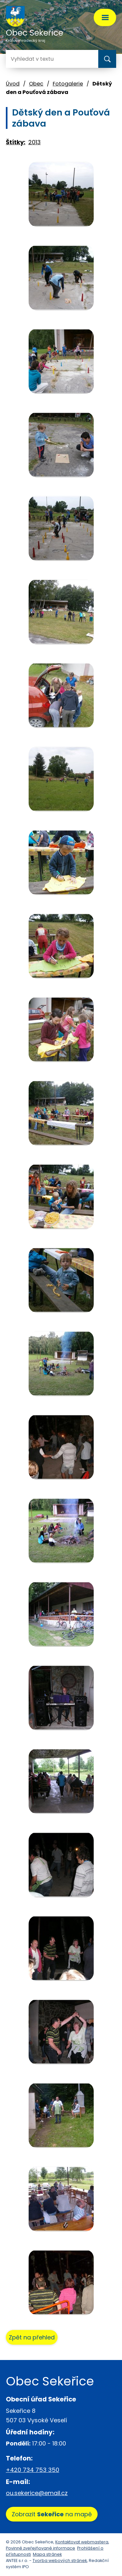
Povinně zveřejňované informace (40, 2548)
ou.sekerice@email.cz (37, 2493)
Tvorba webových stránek (60, 2560)
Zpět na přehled (32, 2337)
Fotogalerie (68, 83)
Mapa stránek (47, 2554)
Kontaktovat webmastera (81, 2542)
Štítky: (15, 142)
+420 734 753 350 (32, 2470)
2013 (34, 142)
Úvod (13, 83)
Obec (36, 83)
